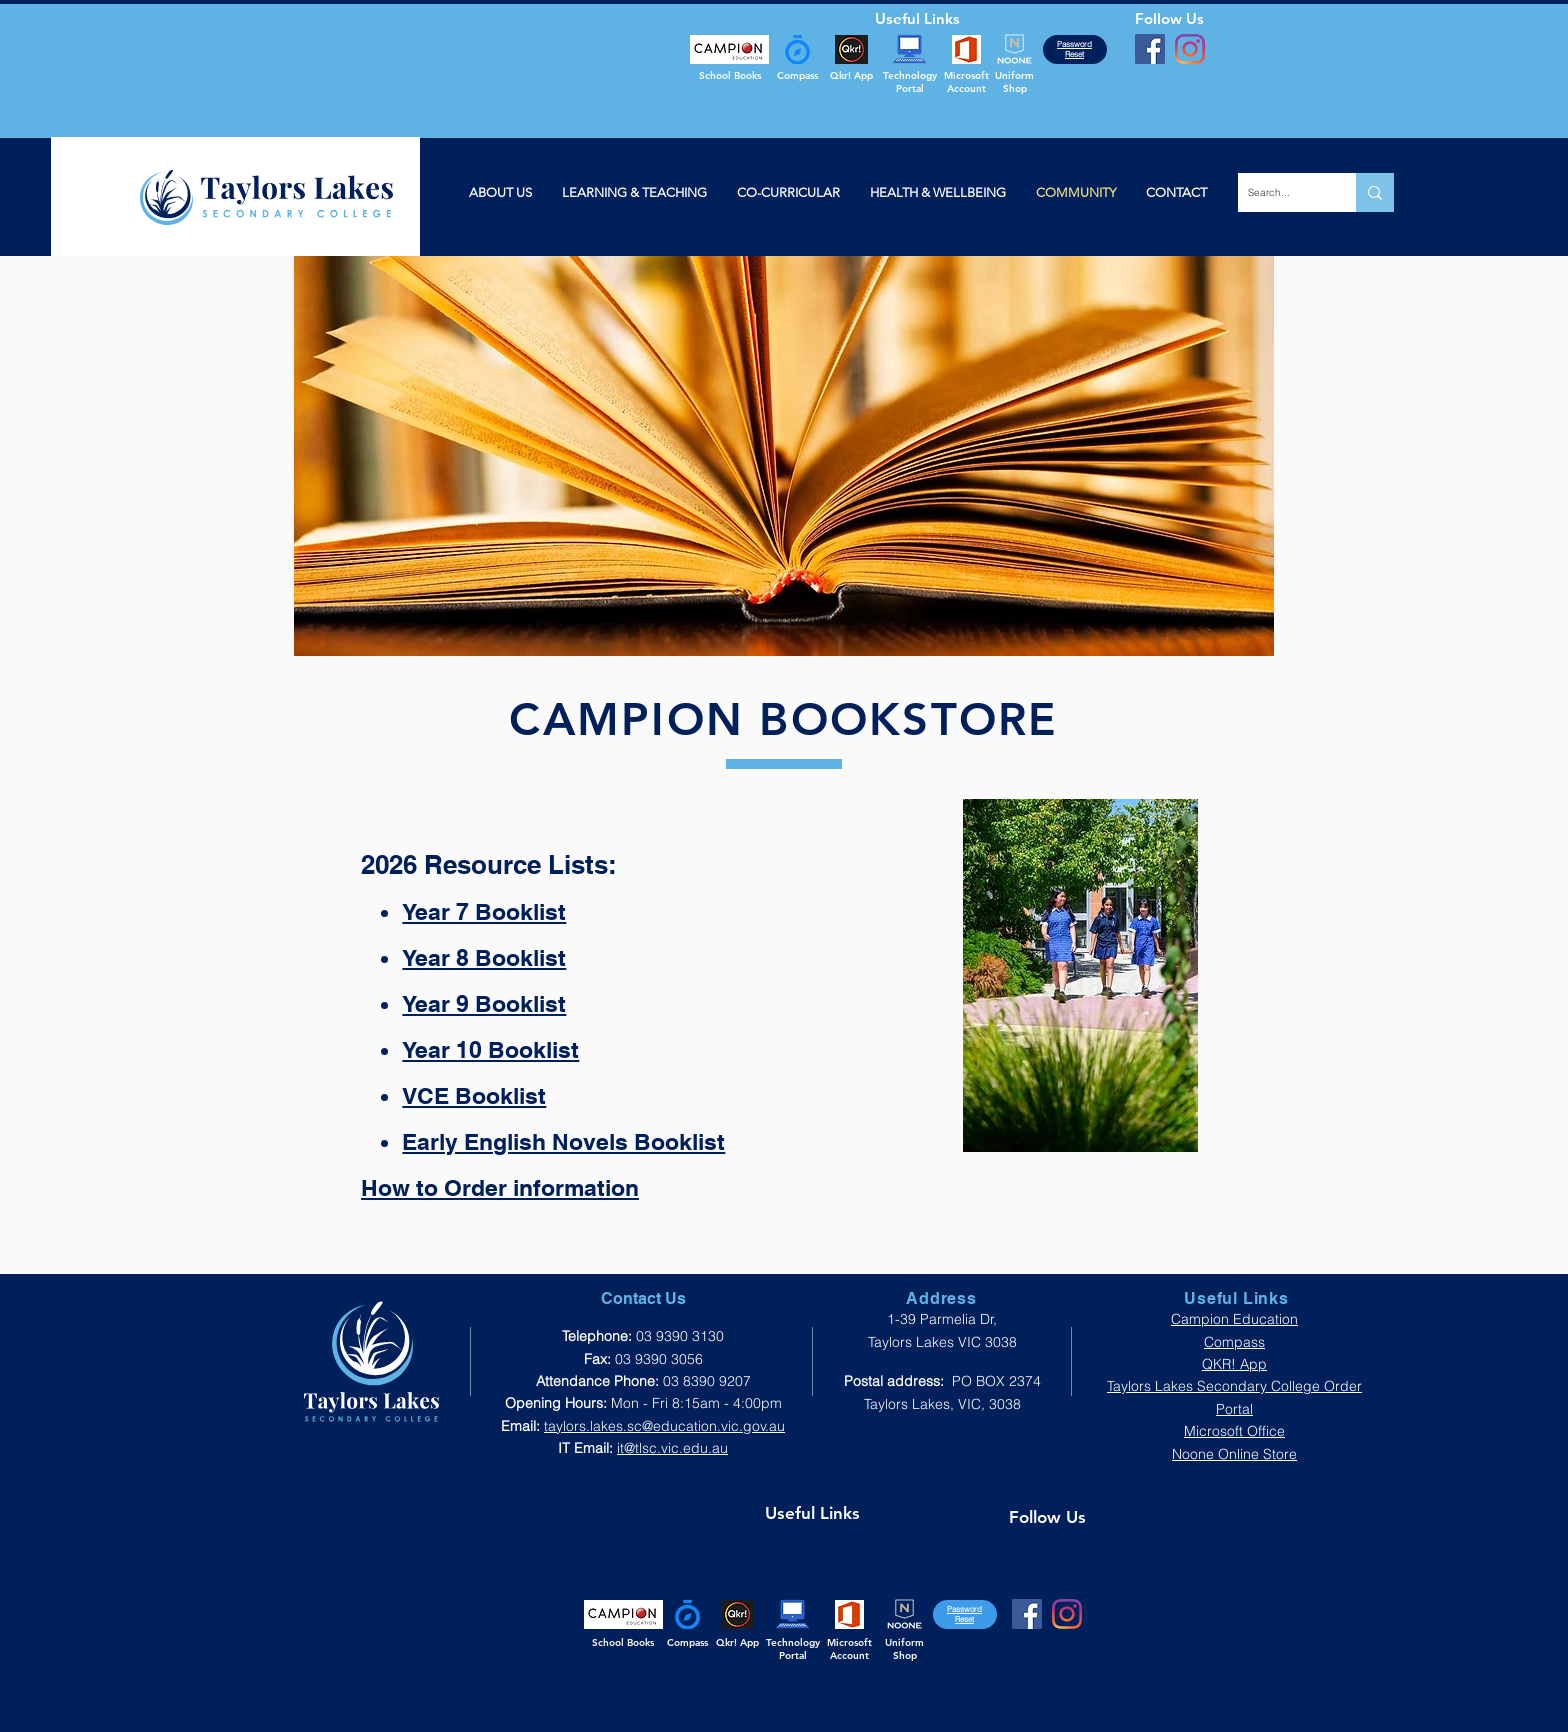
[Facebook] (1150, 49)
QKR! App (1234, 1364)
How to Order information (500, 1187)
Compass (1234, 1342)
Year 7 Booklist (484, 911)
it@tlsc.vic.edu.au (672, 1448)
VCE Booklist (474, 1095)
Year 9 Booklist (484, 1003)
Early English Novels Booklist (563, 1141)
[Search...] (1281, 192)
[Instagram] (1190, 49)
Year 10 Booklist (490, 1049)
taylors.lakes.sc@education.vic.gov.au (664, 1426)
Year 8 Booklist (484, 957)
